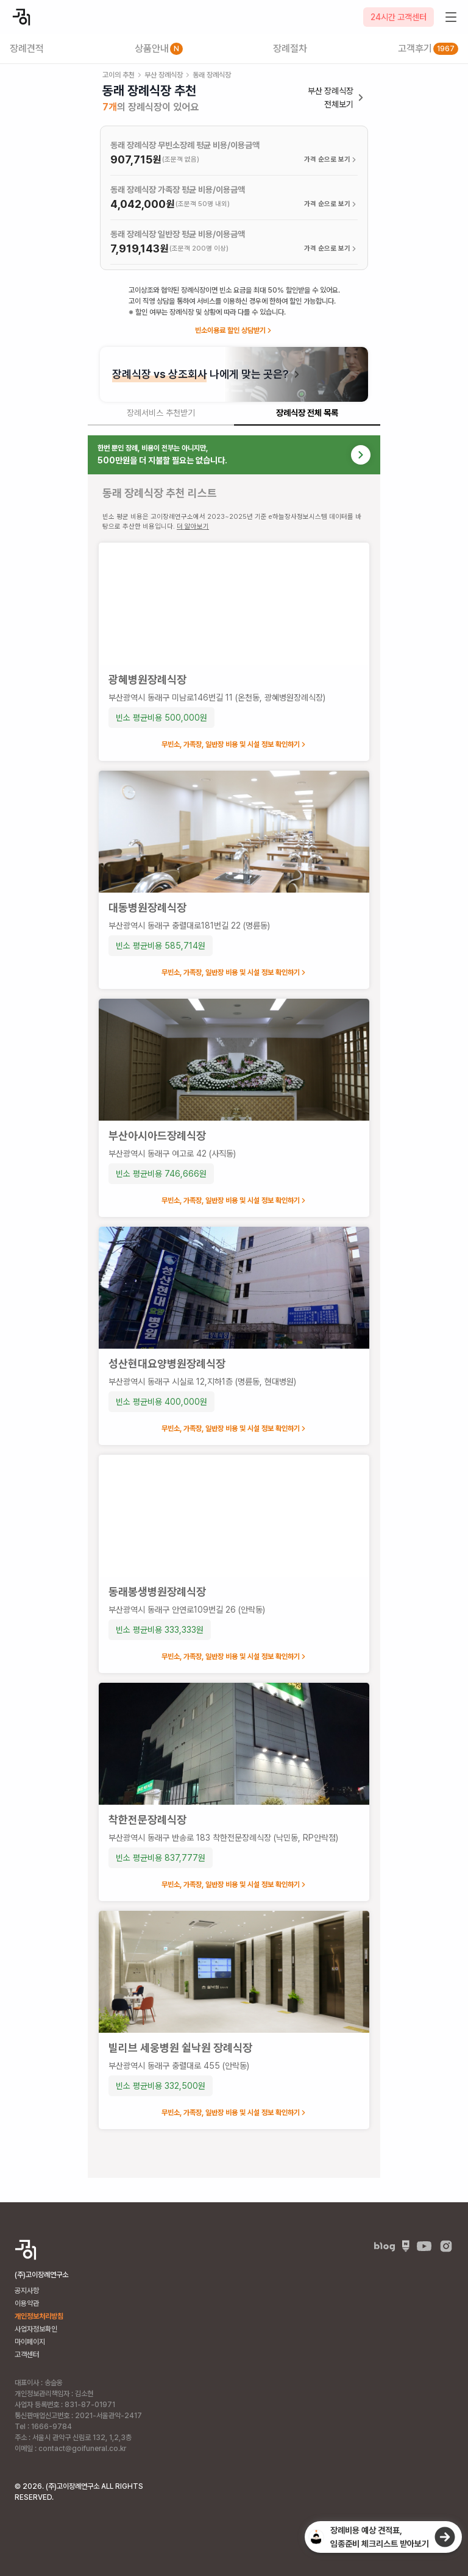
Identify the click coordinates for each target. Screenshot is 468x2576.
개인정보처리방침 (39, 2316)
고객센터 (27, 2354)
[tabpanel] (234, 1306)
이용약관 (27, 2303)
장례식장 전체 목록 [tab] (307, 413)
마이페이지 (30, 2342)
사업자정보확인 (36, 2329)
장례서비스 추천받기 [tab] (161, 413)
